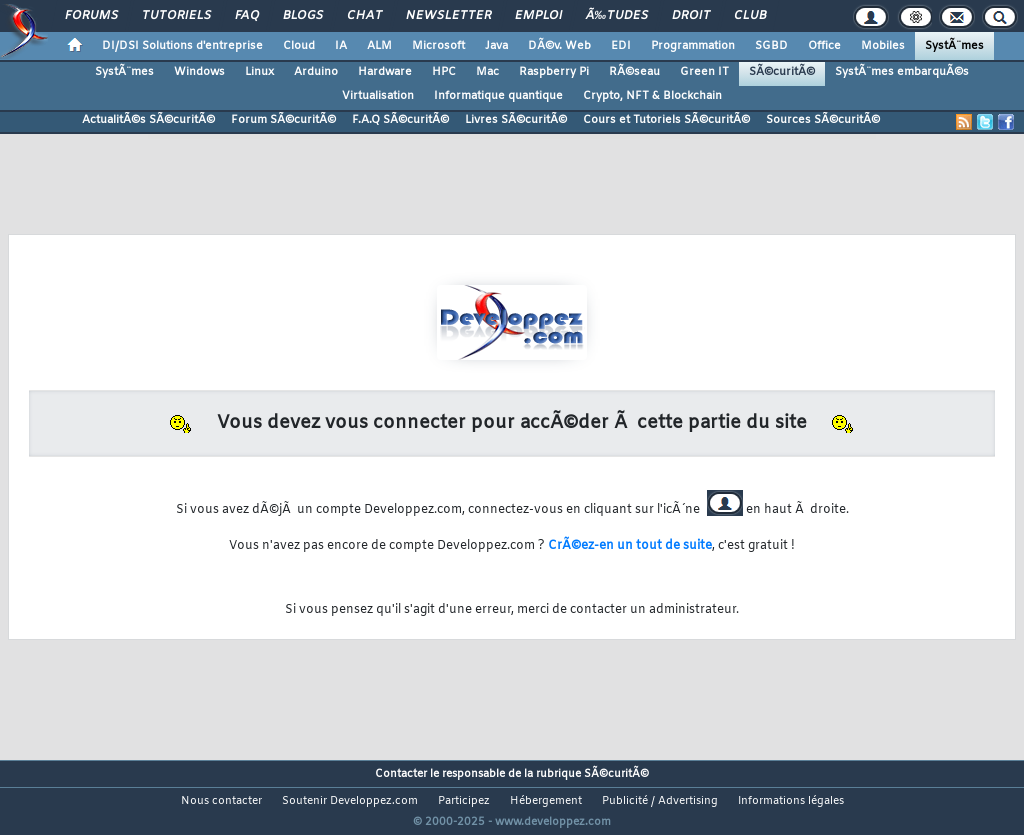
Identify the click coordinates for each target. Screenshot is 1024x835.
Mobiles (883, 46)
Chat (364, 16)
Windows (199, 72)
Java (496, 46)
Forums (91, 16)
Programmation (693, 46)
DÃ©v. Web (559, 46)
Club (750, 16)
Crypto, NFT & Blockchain (652, 96)
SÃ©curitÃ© (782, 72)
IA (341, 46)
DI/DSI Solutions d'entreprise (182, 46)
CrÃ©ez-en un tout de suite (630, 546)
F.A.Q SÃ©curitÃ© (400, 120)
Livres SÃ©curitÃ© (516, 120)
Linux (259, 72)
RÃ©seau (634, 72)
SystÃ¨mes (954, 46)
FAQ (247, 16)
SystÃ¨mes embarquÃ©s (902, 72)
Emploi (538, 16)
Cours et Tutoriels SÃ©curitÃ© (666, 120)
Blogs (303, 16)
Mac (487, 72)
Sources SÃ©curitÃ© (823, 120)
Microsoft (438, 46)
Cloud (299, 46)
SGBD (771, 46)
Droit (691, 16)
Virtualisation (378, 96)
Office (824, 46)
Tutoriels (176, 16)
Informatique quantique (498, 96)
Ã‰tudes (617, 16)
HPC (444, 72)
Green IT (704, 72)
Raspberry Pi (554, 72)
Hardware (385, 72)
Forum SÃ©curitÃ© (283, 120)
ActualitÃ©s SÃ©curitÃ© (148, 120)
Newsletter (448, 16)
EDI (621, 46)
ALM (379, 46)
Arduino (316, 72)
